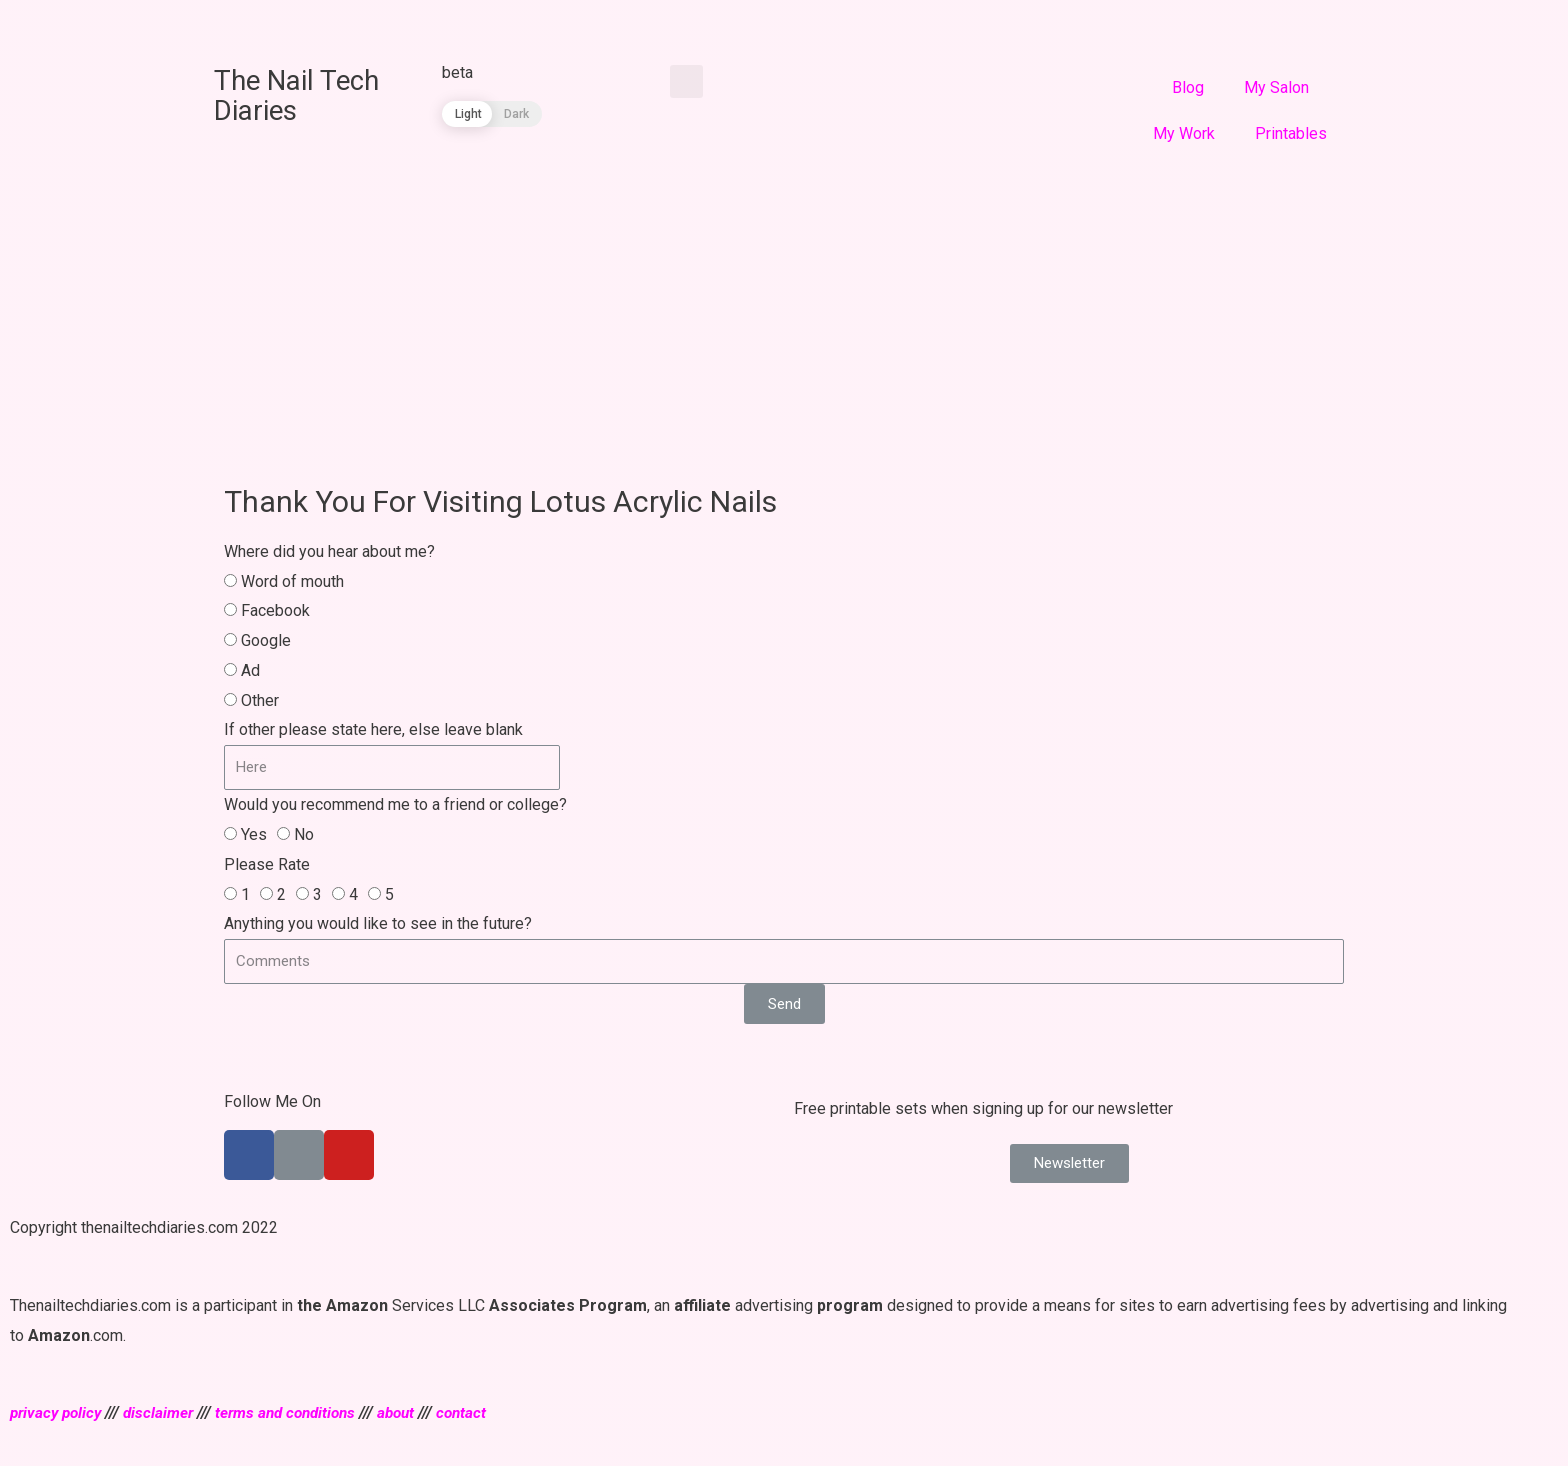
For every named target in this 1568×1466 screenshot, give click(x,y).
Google (266, 640)
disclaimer (165, 1412)
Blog (1188, 87)
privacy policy (58, 1412)
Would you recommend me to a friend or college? (395, 804)
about (413, 1412)
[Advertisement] (784, 307)
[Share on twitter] (64, 22)
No (304, 834)
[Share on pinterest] (150, 22)
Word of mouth (292, 581)
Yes (254, 834)
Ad (250, 670)
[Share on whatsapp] (193, 22)
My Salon (1276, 87)
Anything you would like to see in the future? (378, 923)
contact (481, 1412)
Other (260, 700)
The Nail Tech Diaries (305, 94)
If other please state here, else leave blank (373, 729)
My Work (1184, 133)
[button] (1069, 1163)
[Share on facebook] (21, 22)
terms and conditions (297, 1412)
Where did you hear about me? (329, 551)
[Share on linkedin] (107, 22)
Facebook (275, 610)
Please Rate (267, 864)
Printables (1291, 133)
